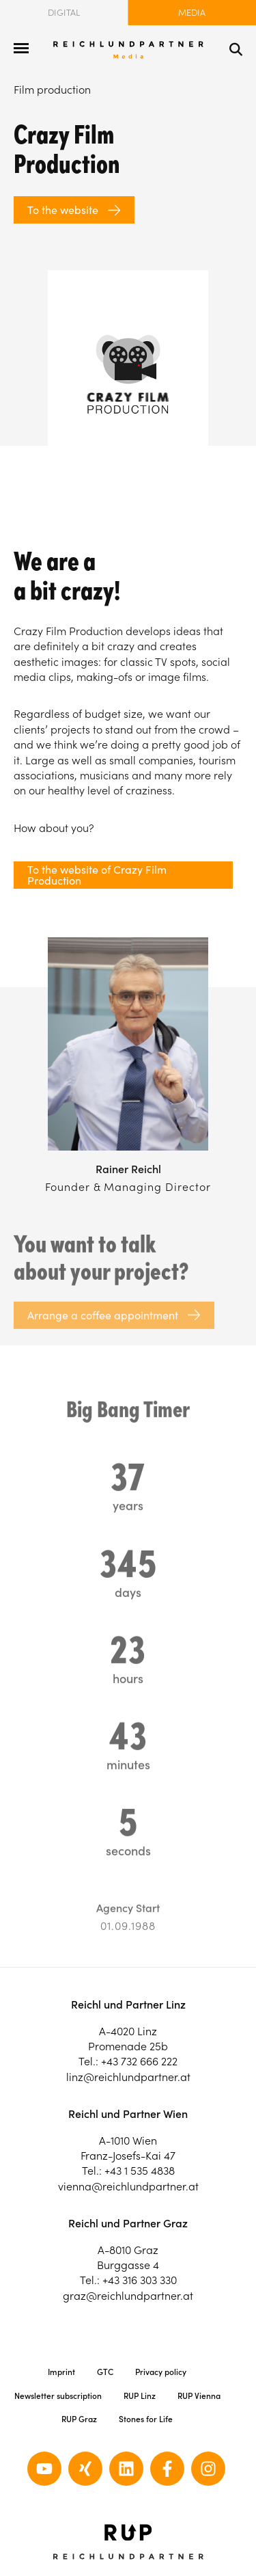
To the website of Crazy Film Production (97, 875)
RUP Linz (140, 2396)
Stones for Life (146, 2419)
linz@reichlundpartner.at (128, 2077)
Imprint (61, 2372)
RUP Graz (79, 2419)
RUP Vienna (199, 2396)
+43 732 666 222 (139, 2061)
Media (191, 12)
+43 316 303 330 (139, 2280)
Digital (64, 12)
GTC (105, 2372)
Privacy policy (160, 2372)
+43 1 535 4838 (139, 2170)
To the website (62, 210)
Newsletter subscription (58, 2396)
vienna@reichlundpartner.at (128, 2186)
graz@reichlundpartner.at (128, 2296)
